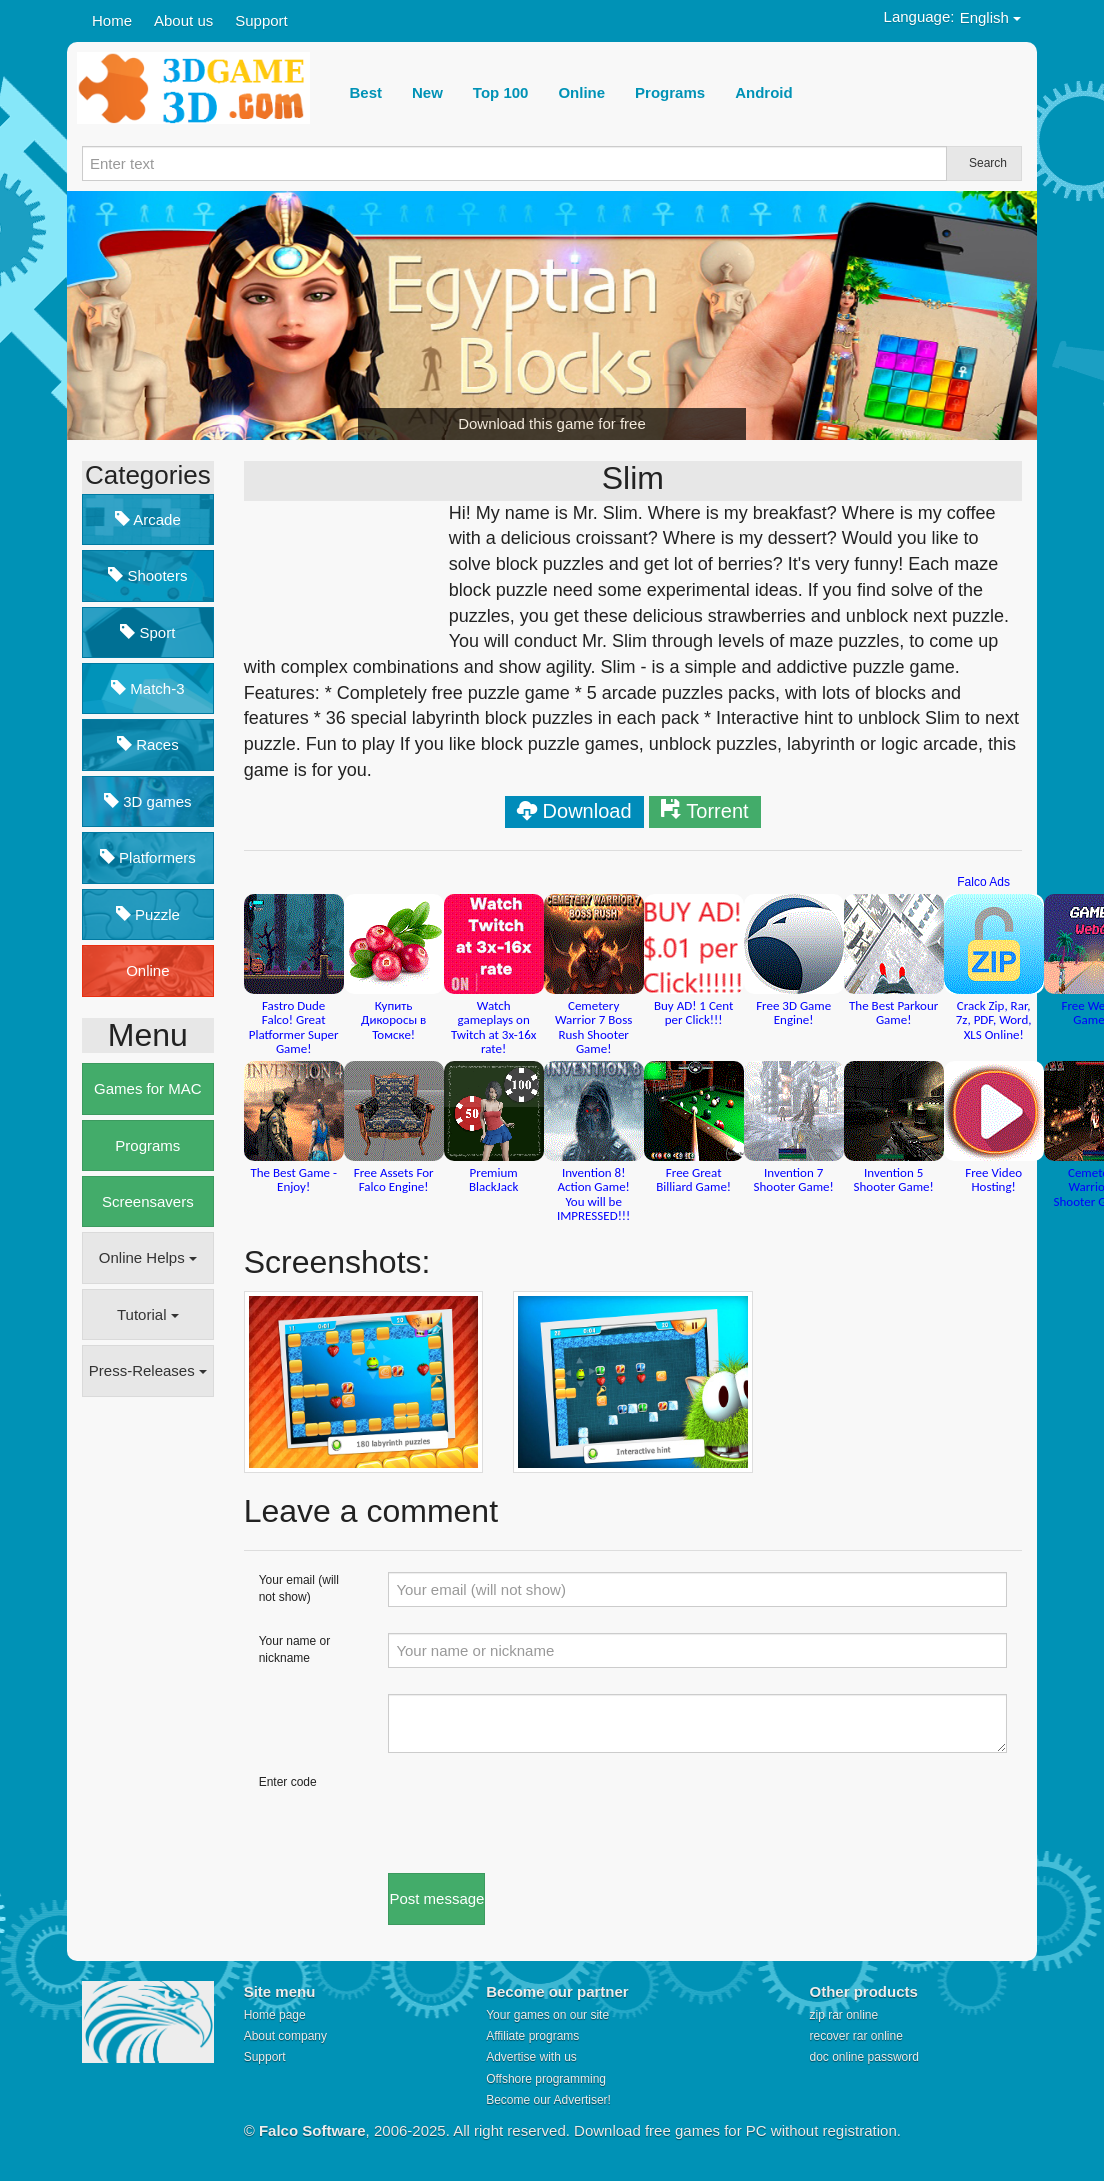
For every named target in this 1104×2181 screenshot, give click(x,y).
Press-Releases (148, 1370)
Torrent (717, 811)
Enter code (288, 1782)
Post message (436, 1898)
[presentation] (540, 1813)
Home (112, 20)
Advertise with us (531, 2057)
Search (988, 163)
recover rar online (855, 2036)
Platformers (148, 857)
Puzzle (148, 914)
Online (147, 970)
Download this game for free (552, 423)
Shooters (147, 575)
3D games (148, 801)
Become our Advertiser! (548, 2100)
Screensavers (148, 1201)
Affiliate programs (532, 2036)
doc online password (863, 2057)
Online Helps (148, 1257)
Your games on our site (547, 2015)
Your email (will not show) (299, 1588)
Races (148, 744)
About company (285, 2036)
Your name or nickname (295, 1649)
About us (183, 20)
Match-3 (147, 688)
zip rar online (843, 2015)
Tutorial (148, 1314)
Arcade (148, 519)
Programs (147, 1145)
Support (261, 20)
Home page (275, 2015)
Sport (147, 632)
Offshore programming (546, 2079)
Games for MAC (148, 1088)
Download (587, 811)
